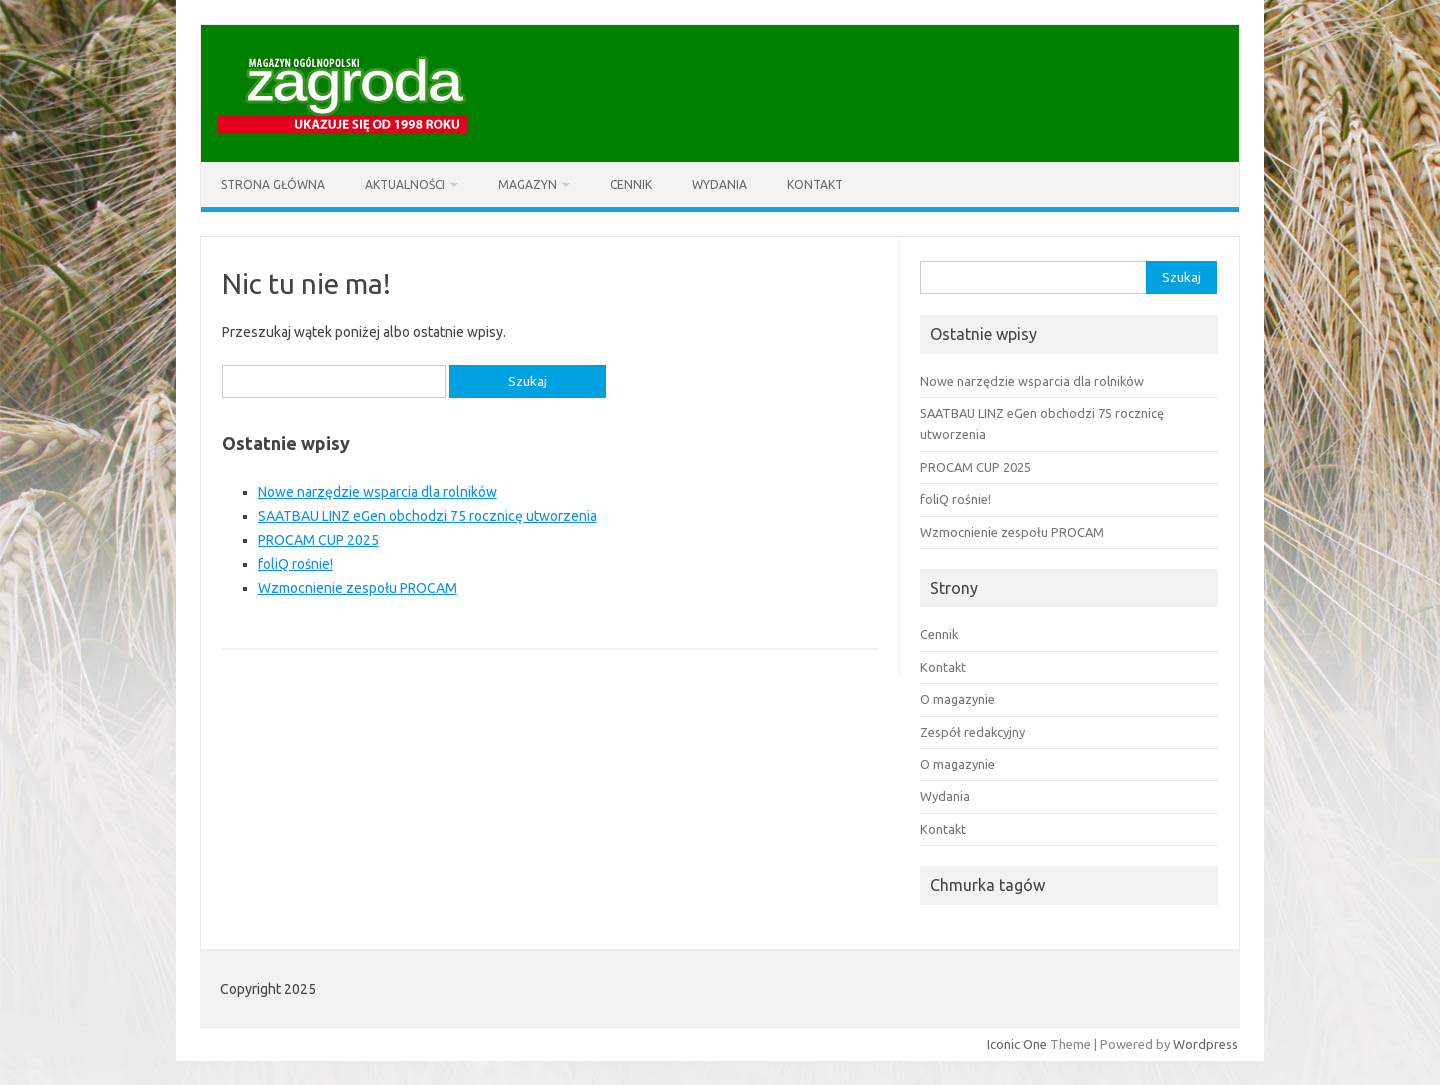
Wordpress (1205, 1044)
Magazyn (527, 184)
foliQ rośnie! (295, 564)
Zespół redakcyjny (972, 732)
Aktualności (405, 184)
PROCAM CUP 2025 (318, 540)
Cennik (631, 184)
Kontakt (815, 184)
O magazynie (957, 699)
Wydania (719, 184)
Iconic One (1017, 1044)
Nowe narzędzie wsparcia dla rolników (377, 492)
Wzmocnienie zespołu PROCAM (357, 588)
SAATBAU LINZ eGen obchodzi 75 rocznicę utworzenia (427, 516)
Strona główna (273, 184)
